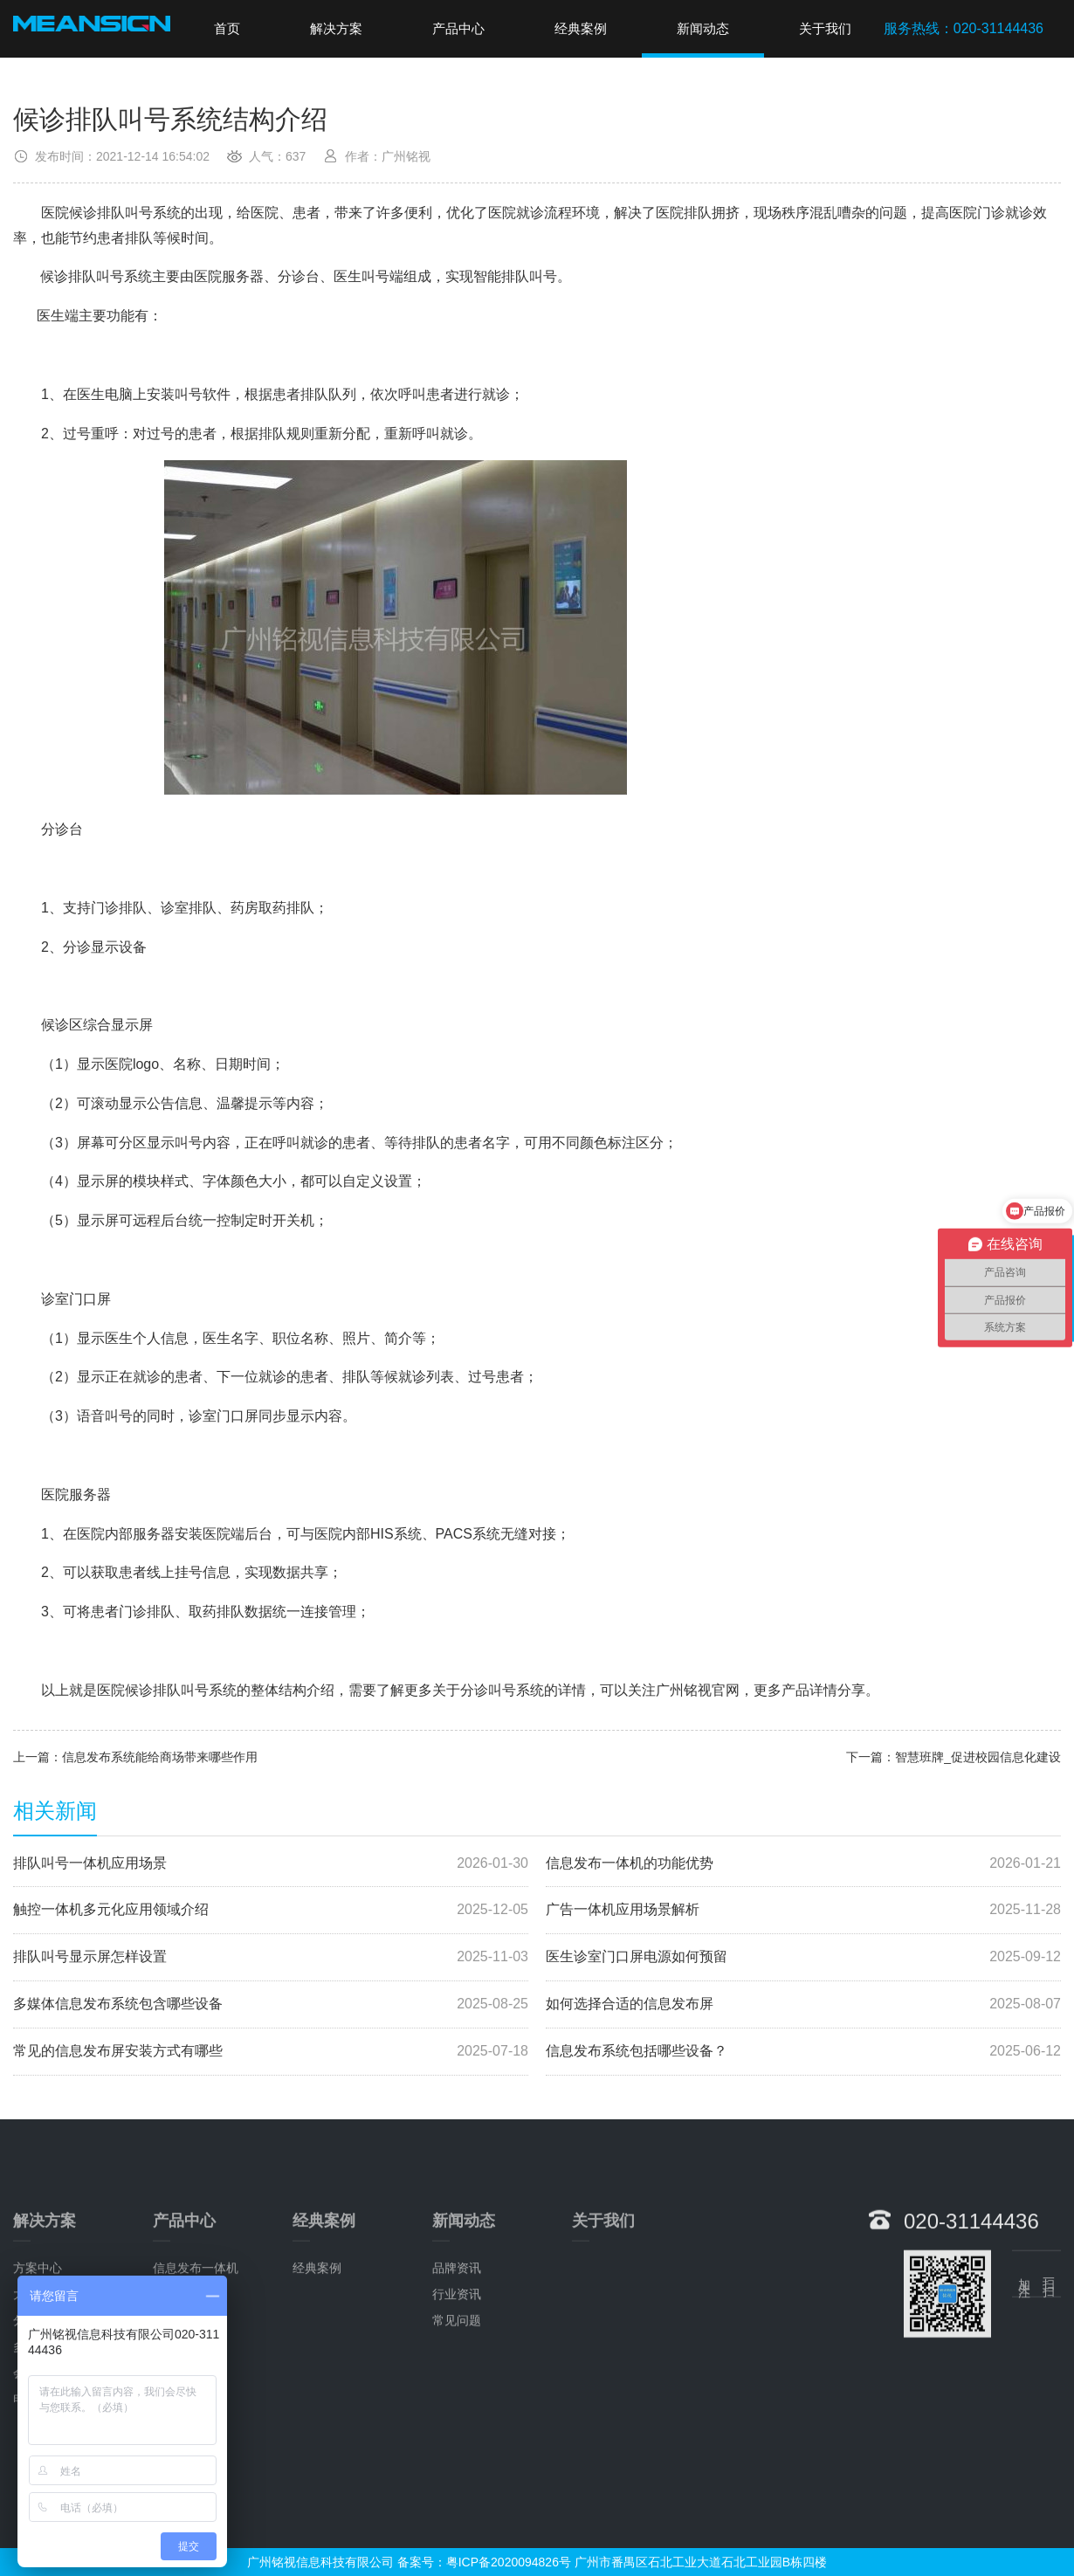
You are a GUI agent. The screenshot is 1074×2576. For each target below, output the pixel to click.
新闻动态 (703, 28)
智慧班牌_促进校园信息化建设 (978, 1757)
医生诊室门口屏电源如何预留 (803, 1957)
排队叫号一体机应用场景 (270, 1864)
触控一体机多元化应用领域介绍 (270, 1910)
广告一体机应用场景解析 (803, 1910)
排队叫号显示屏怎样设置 (270, 1957)
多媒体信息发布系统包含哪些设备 (270, 2004)
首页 (227, 28)
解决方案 (336, 28)
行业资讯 (456, 2453)
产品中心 (458, 28)
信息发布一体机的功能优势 (803, 1864)
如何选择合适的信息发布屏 (803, 2004)
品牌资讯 (456, 2427)
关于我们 (825, 28)
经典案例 (580, 28)
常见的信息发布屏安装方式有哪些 (270, 2052)
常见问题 (456, 2479)
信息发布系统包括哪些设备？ (803, 2052)
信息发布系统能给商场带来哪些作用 (160, 1757)
